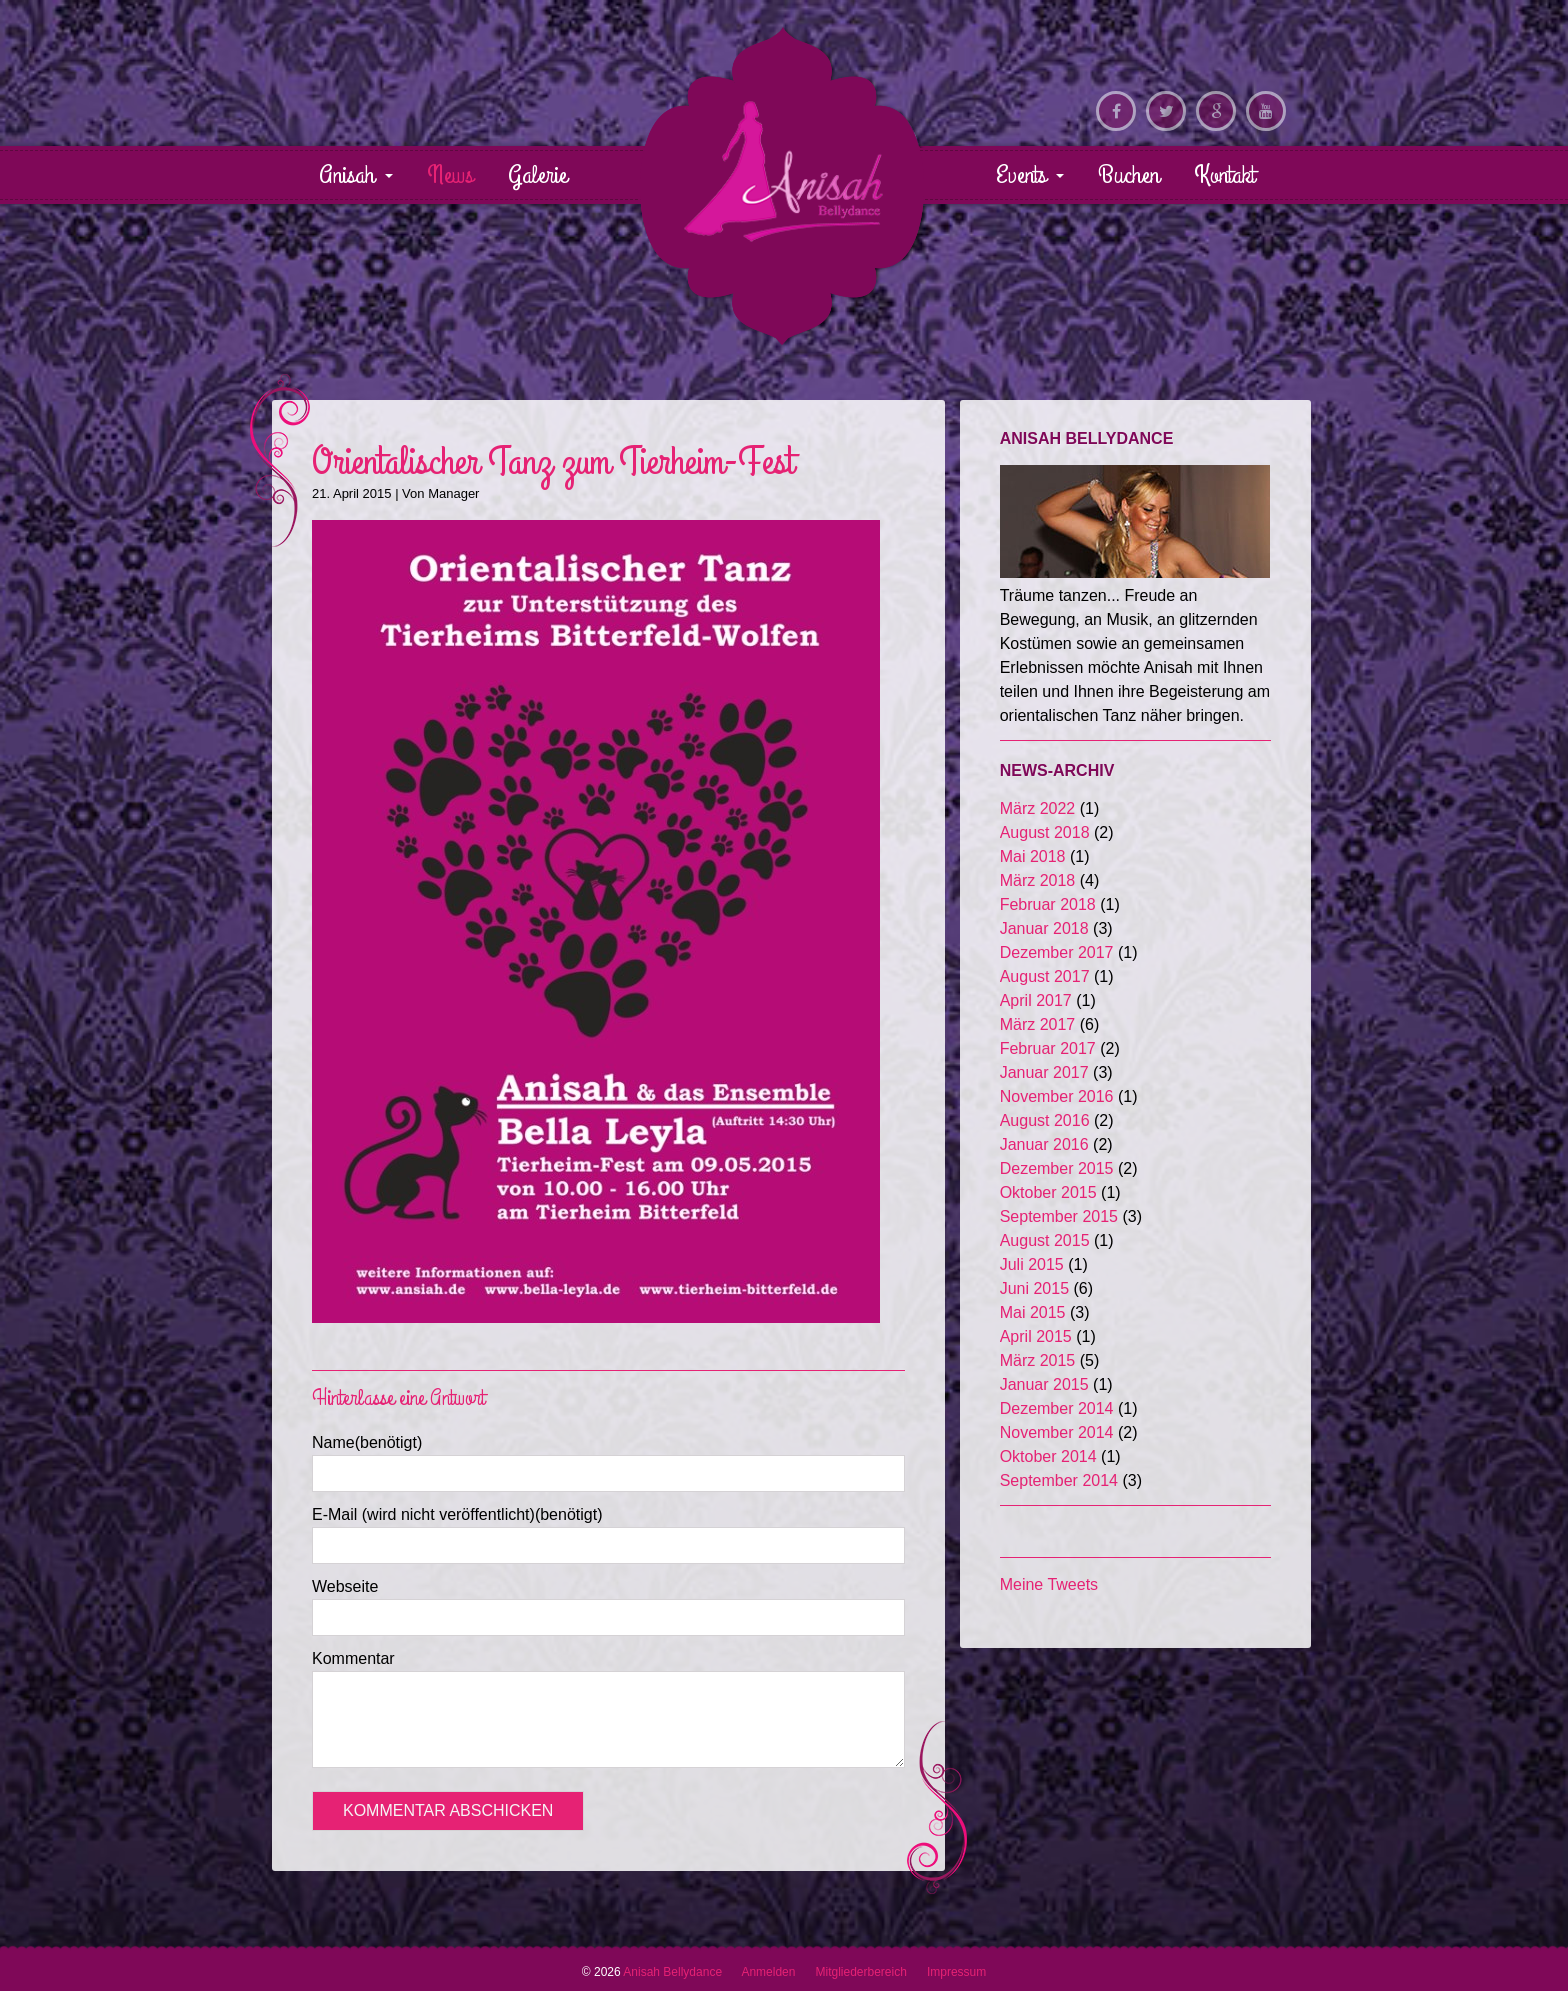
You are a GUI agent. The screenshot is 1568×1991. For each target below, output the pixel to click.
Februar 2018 (1048, 904)
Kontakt (1224, 175)
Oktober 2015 (1048, 1192)
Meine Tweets (1049, 1584)
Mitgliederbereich (860, 1972)
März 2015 (1038, 1360)
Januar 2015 (1044, 1384)
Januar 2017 (1044, 1072)
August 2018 (1045, 832)
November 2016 (1057, 1096)
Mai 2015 (1033, 1312)
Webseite (345, 1586)
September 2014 (1059, 1480)
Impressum (956, 1972)
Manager (453, 493)
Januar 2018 (1044, 928)
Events (1030, 175)
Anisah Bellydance (783, 171)
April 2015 (1036, 1336)
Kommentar (353, 1658)
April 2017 (1036, 1000)
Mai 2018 (1033, 856)
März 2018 (1038, 880)
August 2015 (1045, 1240)
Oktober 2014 (1048, 1456)
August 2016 (1045, 1120)
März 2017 (1038, 1024)
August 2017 (1045, 976)
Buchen (1128, 175)
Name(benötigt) (367, 1442)
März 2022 (1038, 808)
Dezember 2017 (1057, 952)
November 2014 (1057, 1432)
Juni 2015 (1034, 1288)
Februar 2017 (1048, 1048)
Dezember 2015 (1057, 1168)
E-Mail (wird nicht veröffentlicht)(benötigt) (457, 1514)
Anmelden (768, 1972)
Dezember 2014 (1057, 1408)
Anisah (356, 175)
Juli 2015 (1032, 1264)
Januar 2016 (1044, 1144)
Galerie (537, 175)
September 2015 (1059, 1216)
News (450, 175)
